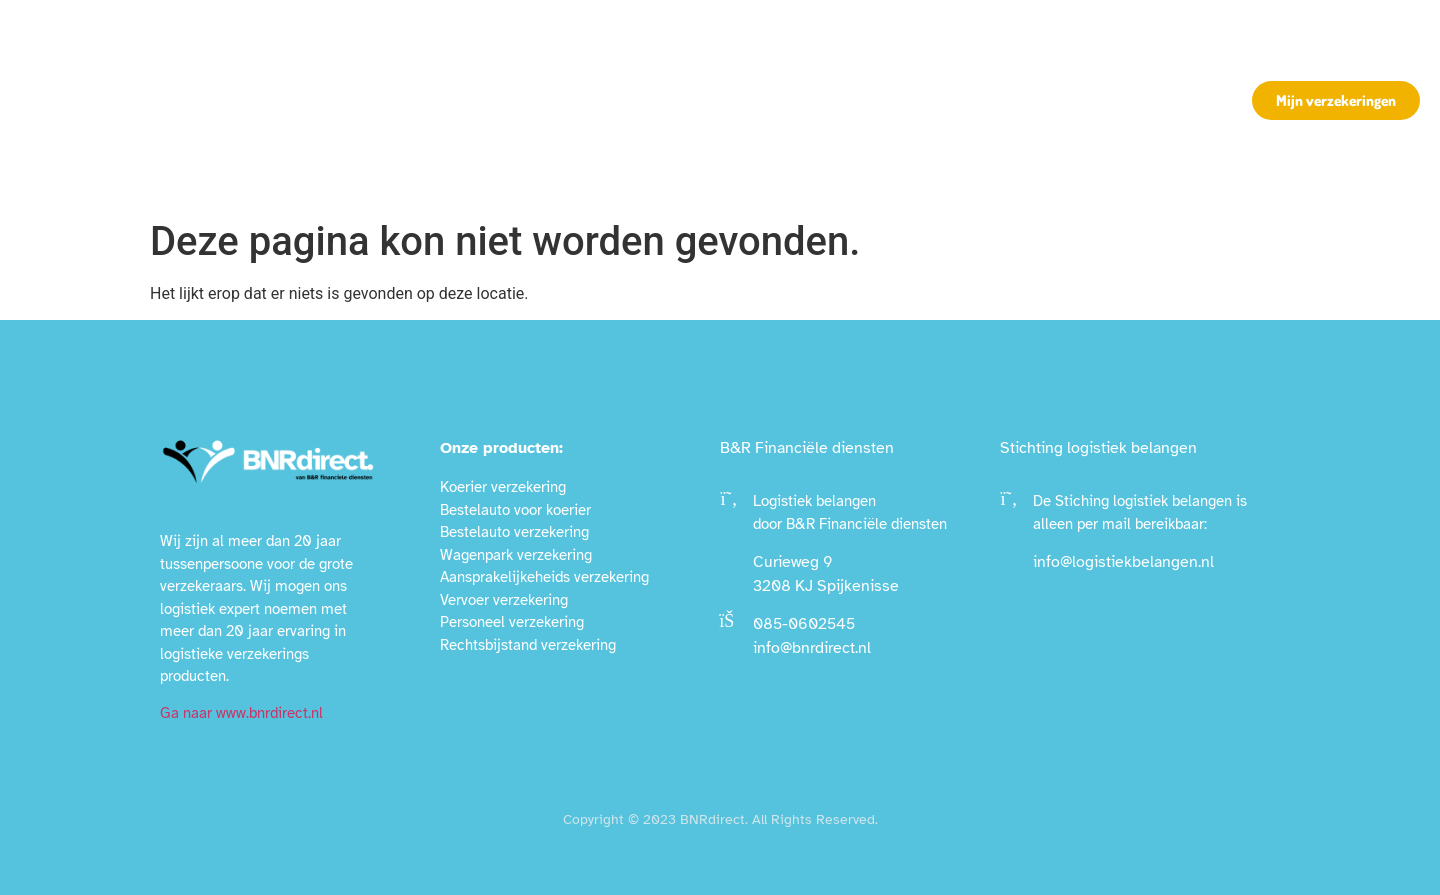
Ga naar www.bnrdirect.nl (241, 713)
